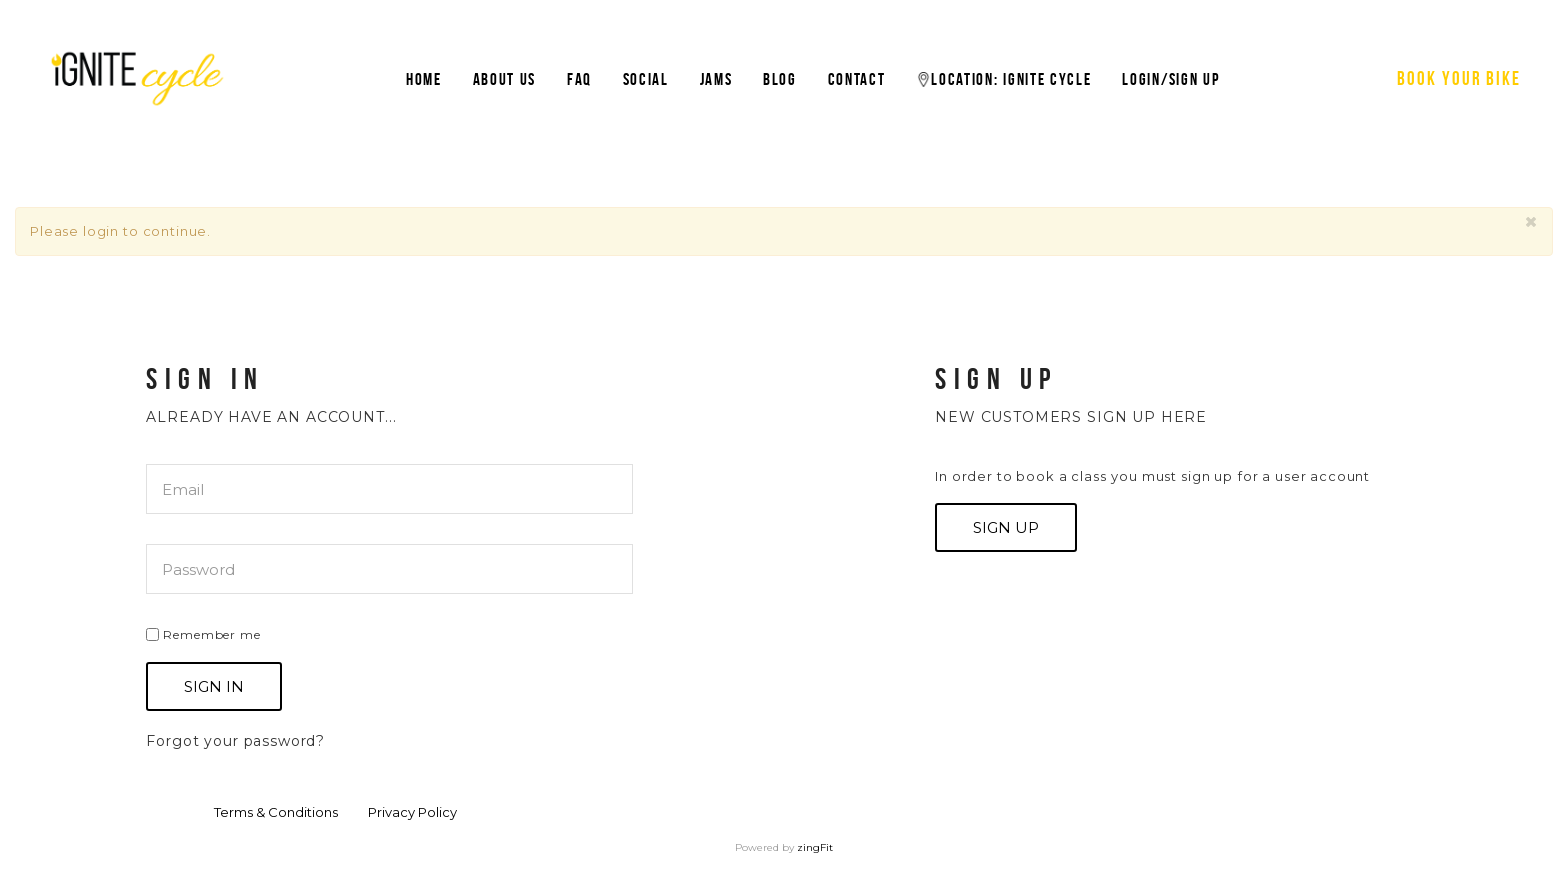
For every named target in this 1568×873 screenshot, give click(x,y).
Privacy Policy (412, 812)
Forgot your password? (235, 741)
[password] (389, 569)
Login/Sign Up (1170, 79)
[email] (389, 489)
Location (1003, 79)
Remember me (203, 634)
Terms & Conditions (276, 812)
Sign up (1006, 527)
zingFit (815, 847)
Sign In (214, 686)
